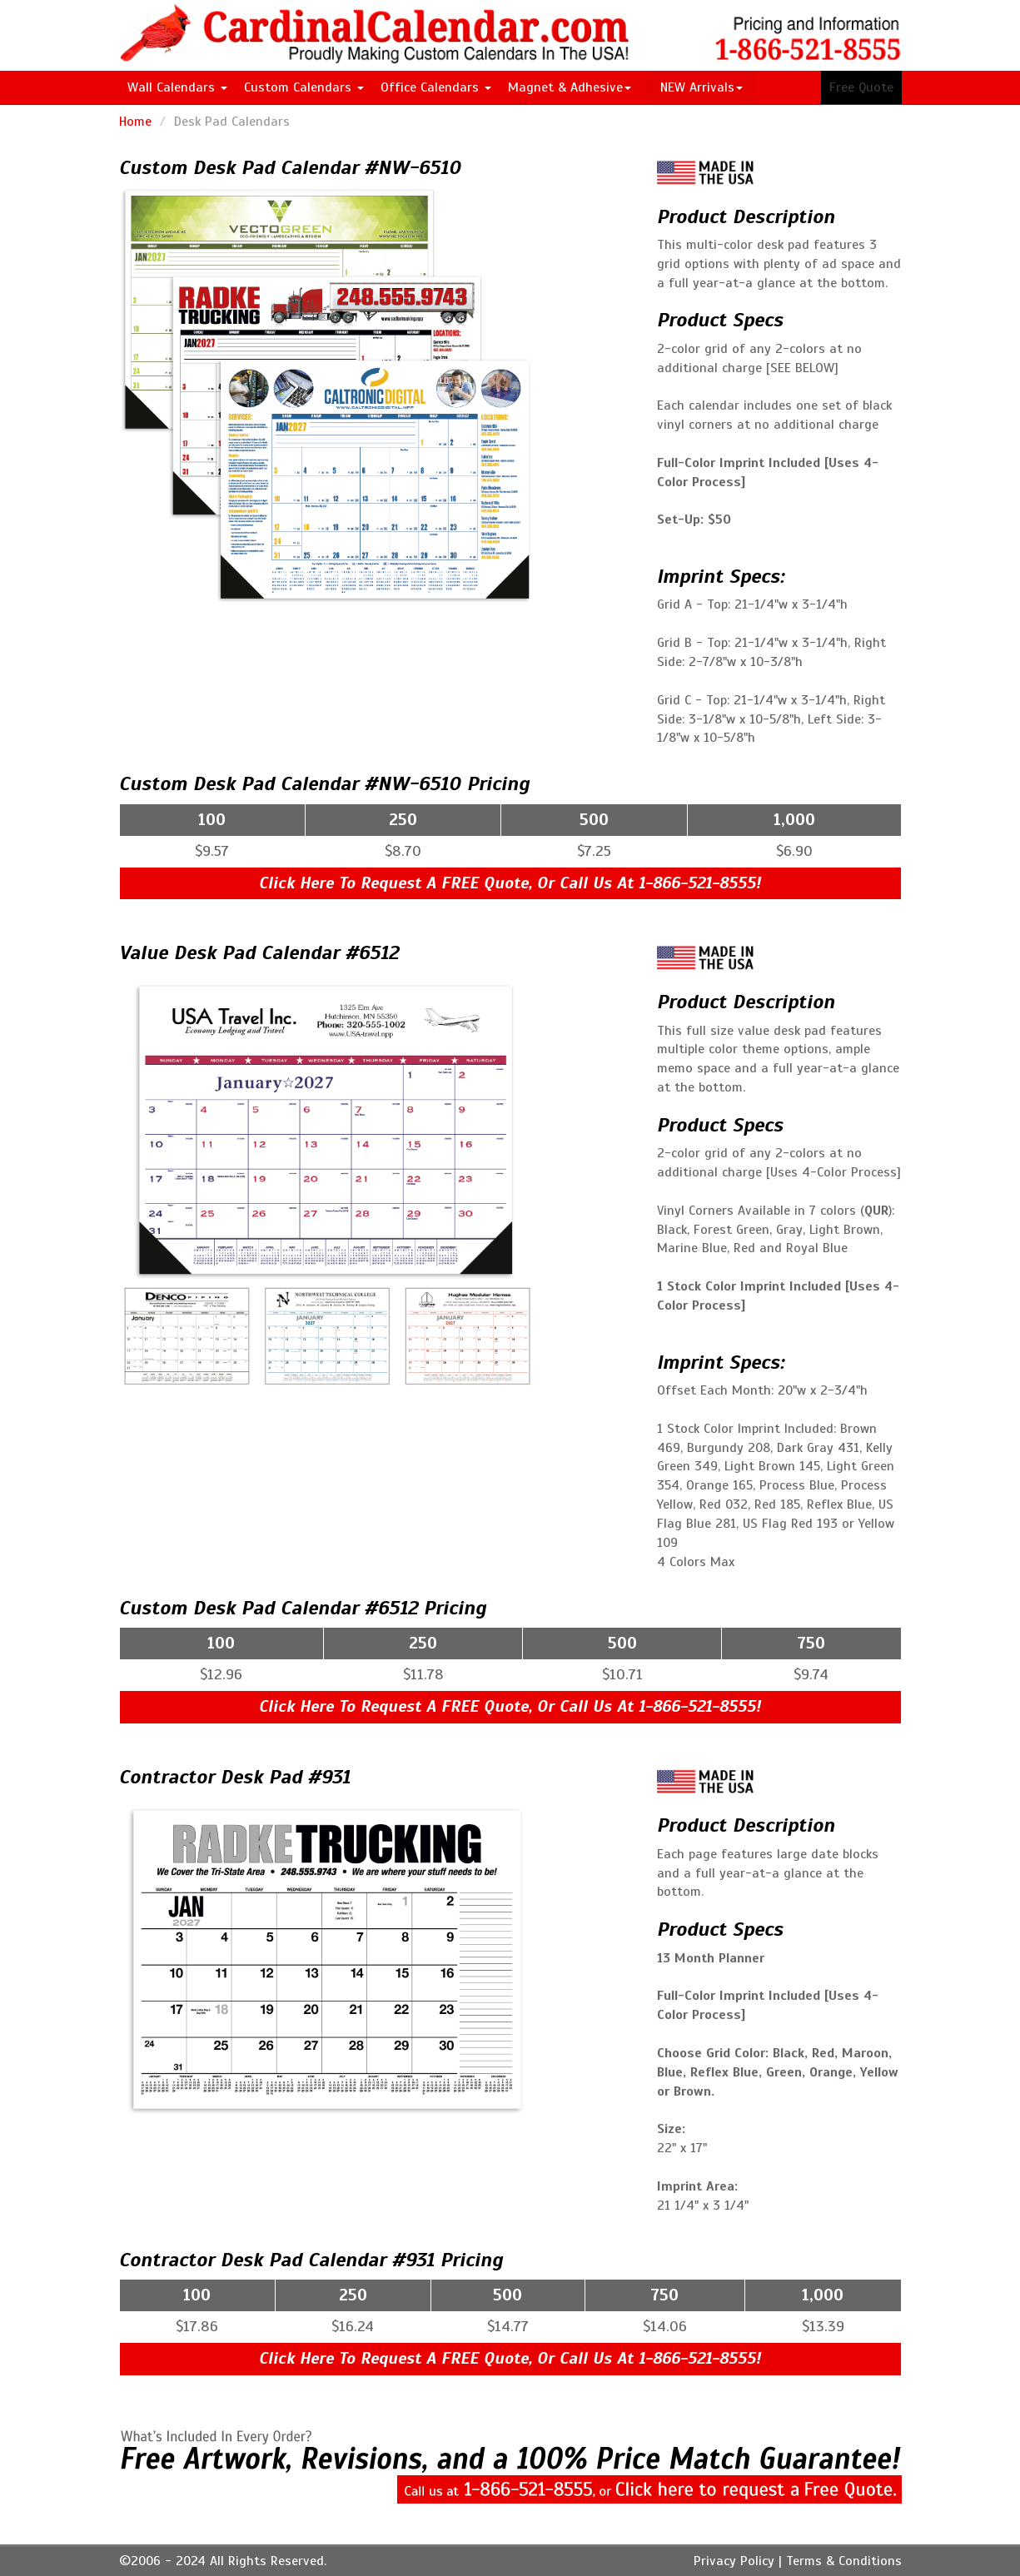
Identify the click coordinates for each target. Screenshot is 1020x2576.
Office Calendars (436, 87)
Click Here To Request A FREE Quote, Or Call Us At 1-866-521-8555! (510, 883)
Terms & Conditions (844, 2561)
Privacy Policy (734, 2561)
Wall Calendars (177, 87)
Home (135, 121)
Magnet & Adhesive (569, 87)
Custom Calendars (304, 87)
